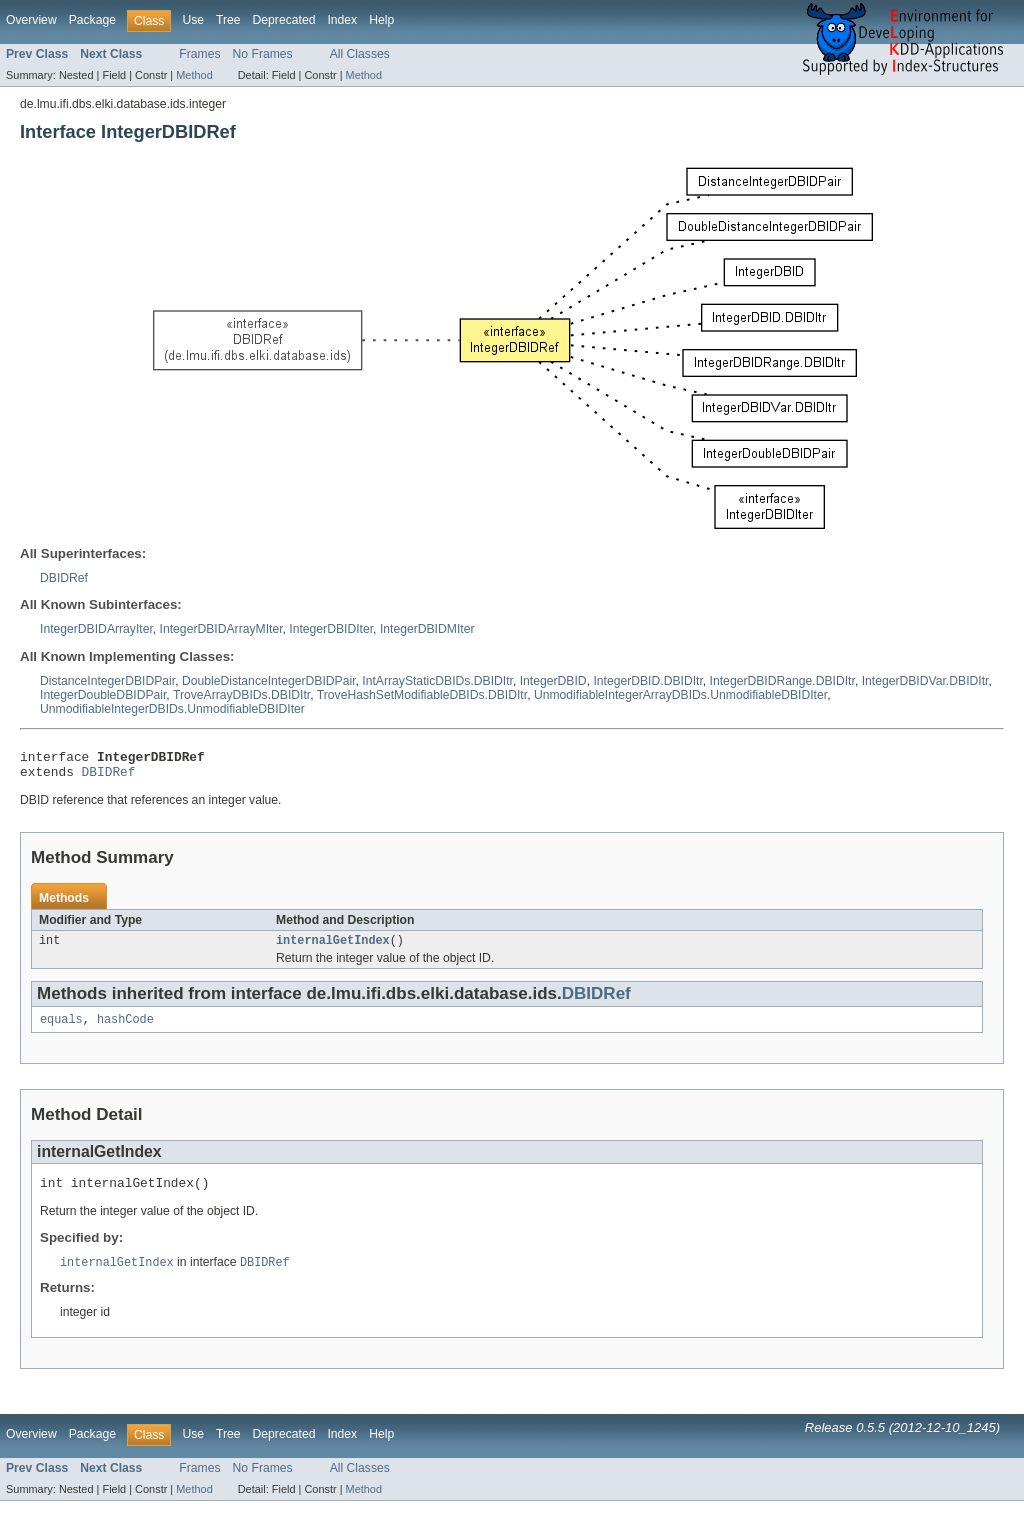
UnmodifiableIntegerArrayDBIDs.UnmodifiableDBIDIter (680, 695)
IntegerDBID (553, 681)
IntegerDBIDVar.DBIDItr (925, 681)
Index (342, 20)
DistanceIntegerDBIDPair (107, 681)
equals (61, 1029)
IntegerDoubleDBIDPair (103, 695)
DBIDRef (64, 578)
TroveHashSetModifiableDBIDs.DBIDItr (422, 695)
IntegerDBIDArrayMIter (221, 629)
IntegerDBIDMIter (427, 629)
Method (194, 75)
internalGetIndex (333, 948)
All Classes (360, 54)
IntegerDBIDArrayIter (96, 629)
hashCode (125, 1029)
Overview (31, 20)
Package (92, 20)
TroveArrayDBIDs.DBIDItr (241, 695)
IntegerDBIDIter (331, 629)
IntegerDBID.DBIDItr (647, 681)
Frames (199, 54)
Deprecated (284, 20)
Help (381, 20)
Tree (228, 20)
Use (193, 20)
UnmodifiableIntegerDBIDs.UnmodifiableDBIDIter (172, 709)
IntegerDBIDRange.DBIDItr (782, 681)
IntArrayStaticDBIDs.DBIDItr (437, 681)
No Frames (263, 54)
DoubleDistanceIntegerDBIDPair (269, 681)
